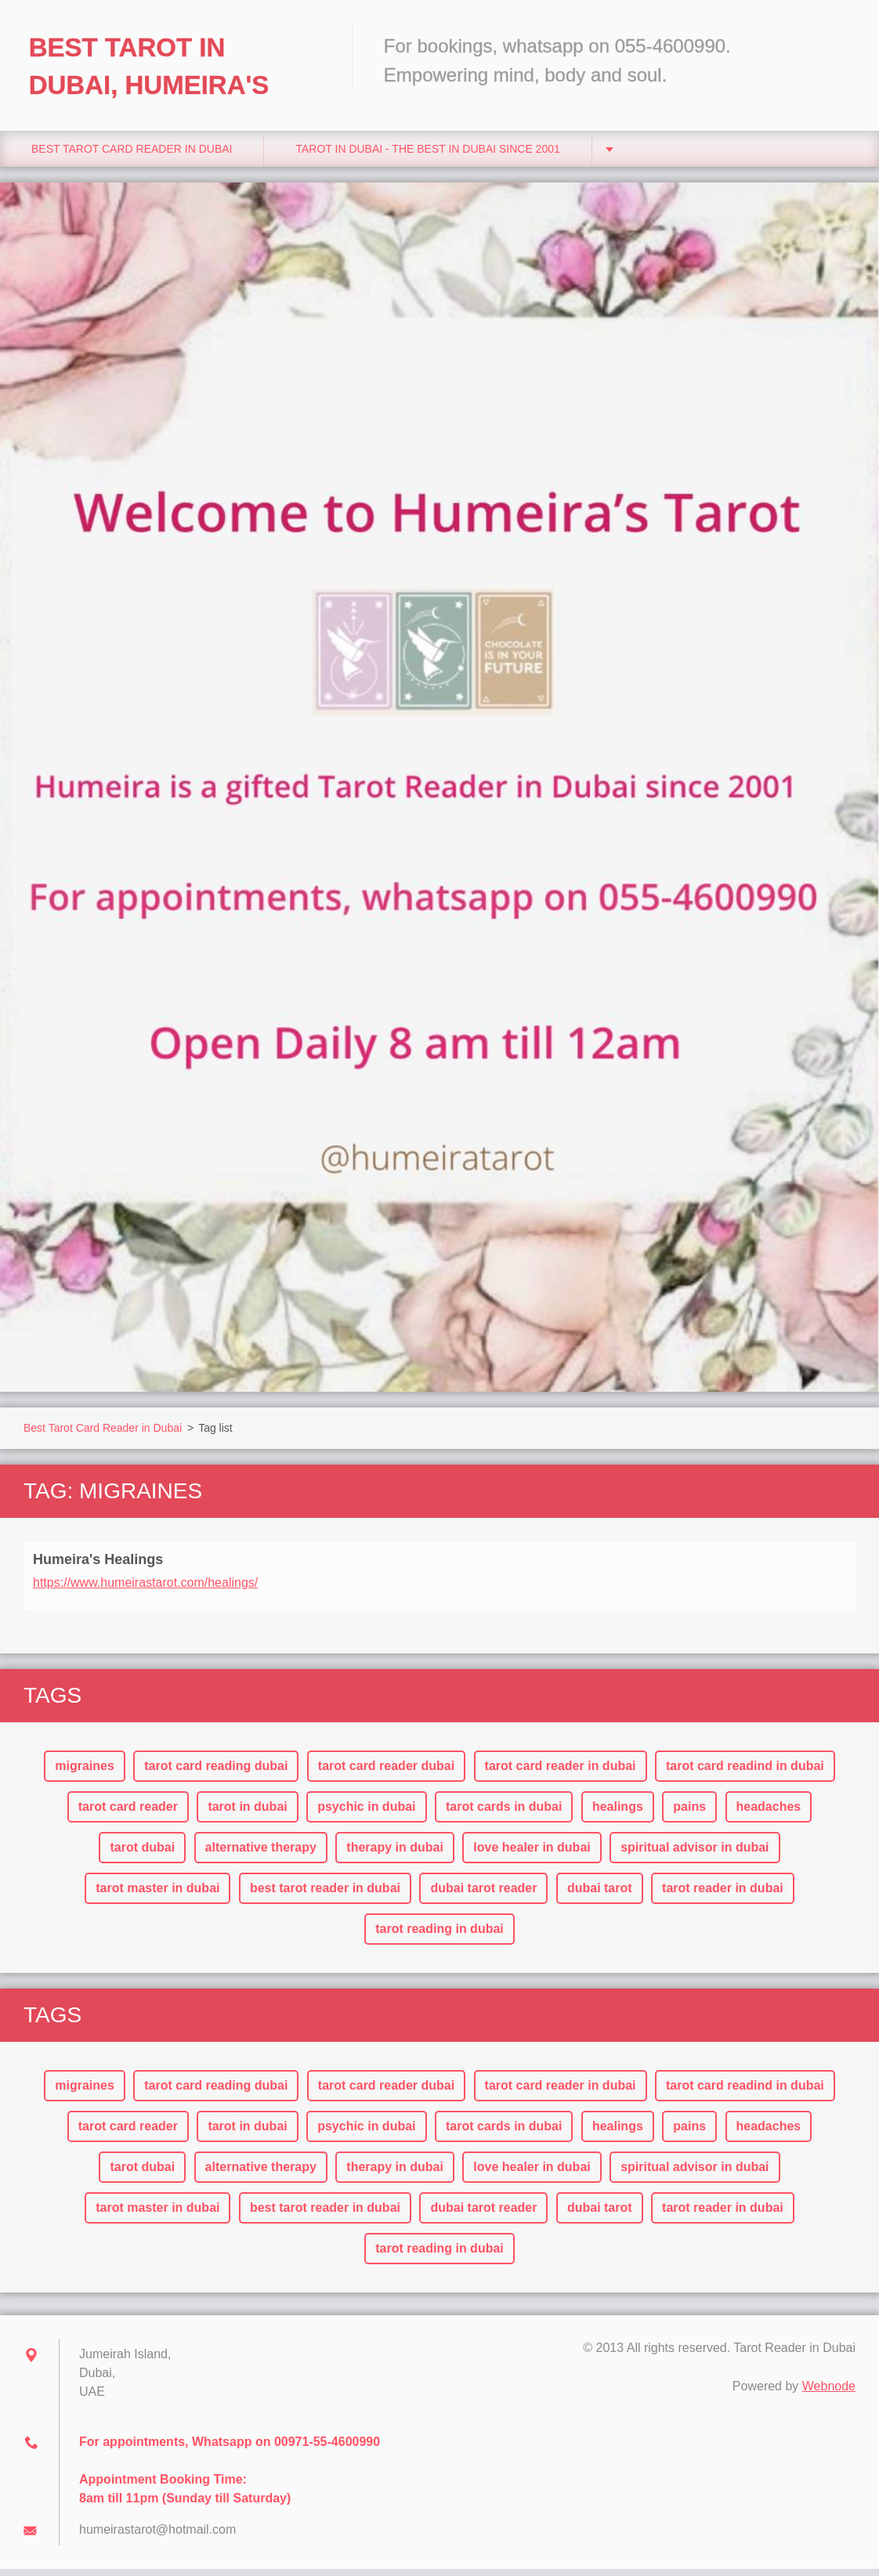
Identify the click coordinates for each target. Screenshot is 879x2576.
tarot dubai (142, 1854)
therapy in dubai (394, 1854)
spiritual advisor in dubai (694, 1854)
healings (617, 1813)
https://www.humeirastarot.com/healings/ (145, 1589)
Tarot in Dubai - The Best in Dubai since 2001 (427, 156)
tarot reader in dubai (722, 1895)
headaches (768, 1813)
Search (838, 45)
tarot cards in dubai (504, 1813)
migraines (84, 1772)
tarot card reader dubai (386, 1772)
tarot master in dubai (157, 1895)
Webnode (828, 2393)
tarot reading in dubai (439, 1935)
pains (689, 1813)
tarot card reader (128, 1813)
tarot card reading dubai (216, 1772)
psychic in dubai (366, 1813)
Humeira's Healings (98, 1566)
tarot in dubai (247, 1813)
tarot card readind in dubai (745, 1772)
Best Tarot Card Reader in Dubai (131, 156)
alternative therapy (261, 1854)
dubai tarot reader (483, 1895)
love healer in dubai (531, 1854)
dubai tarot (599, 1895)
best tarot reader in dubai (325, 1895)
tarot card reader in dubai (560, 1772)
